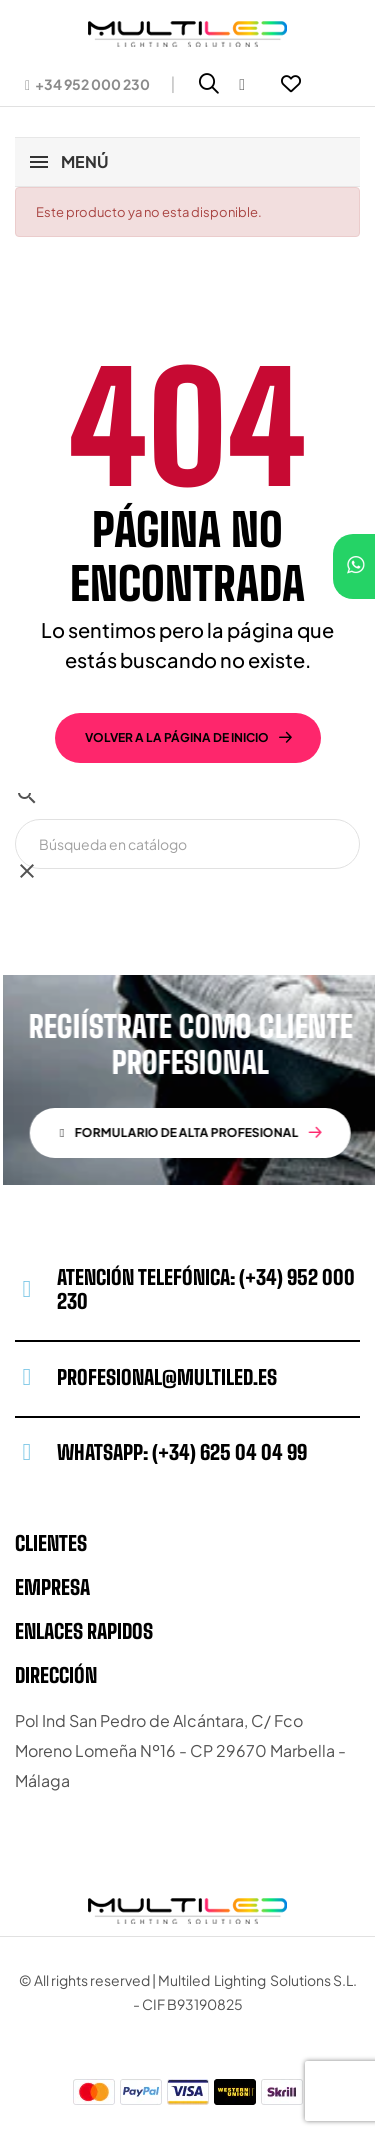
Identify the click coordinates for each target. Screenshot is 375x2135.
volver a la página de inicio (177, 737)
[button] (87, 84)
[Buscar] (187, 844)
